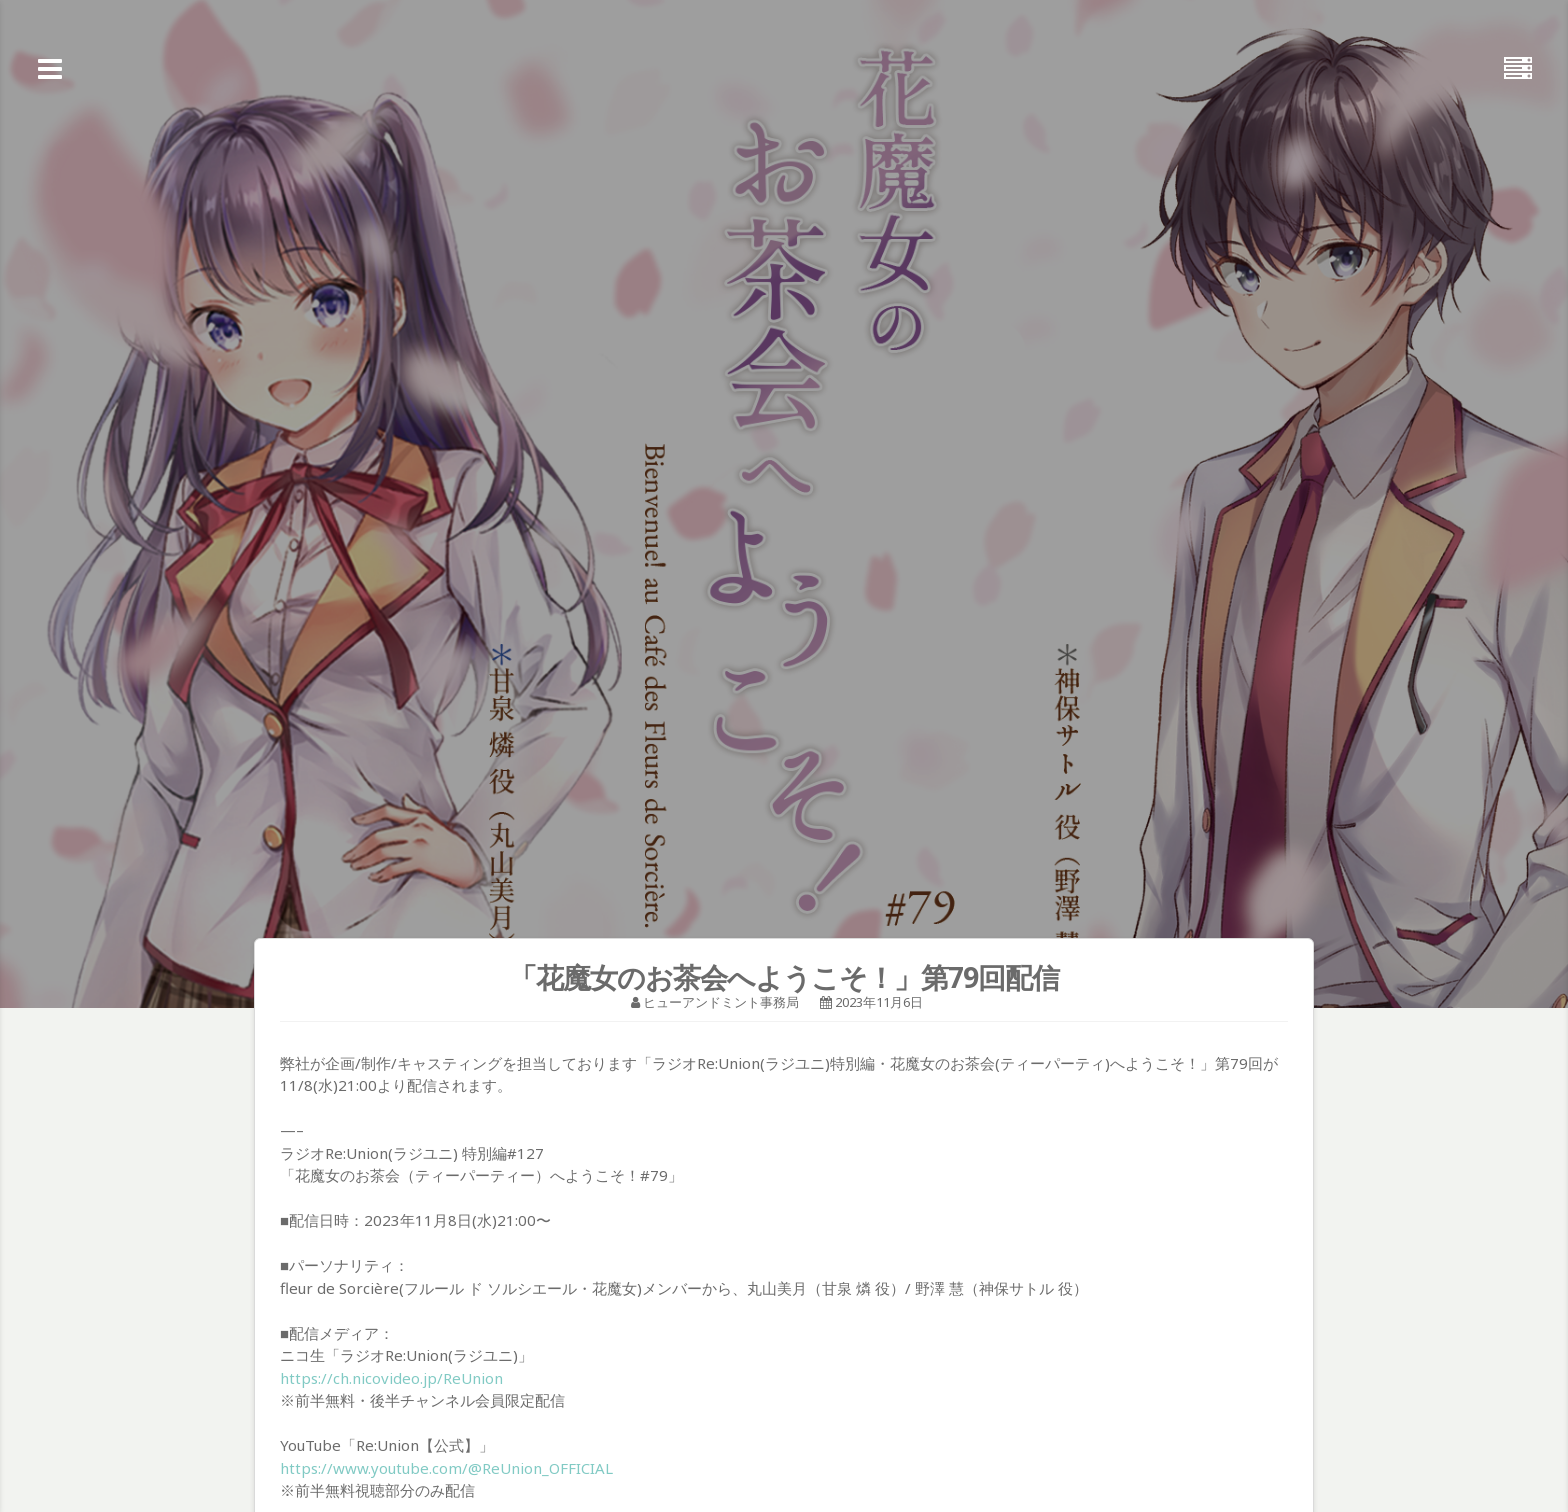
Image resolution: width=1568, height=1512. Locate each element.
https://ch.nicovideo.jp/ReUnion (391, 1378)
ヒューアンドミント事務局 (721, 1002)
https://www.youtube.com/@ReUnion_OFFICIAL (446, 1468)
